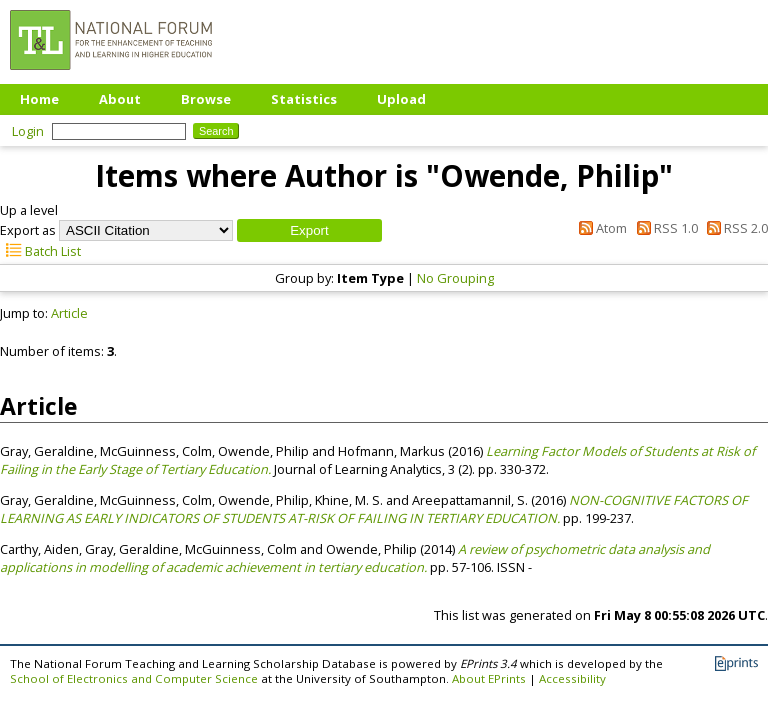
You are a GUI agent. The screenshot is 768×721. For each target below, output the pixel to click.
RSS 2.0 (734, 228)
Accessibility (572, 678)
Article (69, 313)
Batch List (40, 251)
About (120, 99)
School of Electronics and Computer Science (134, 678)
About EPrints (489, 678)
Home (39, 99)
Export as (28, 230)
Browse (206, 99)
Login (28, 131)
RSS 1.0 (663, 228)
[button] (309, 230)
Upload (401, 99)
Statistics (304, 99)
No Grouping (455, 278)
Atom (600, 228)
